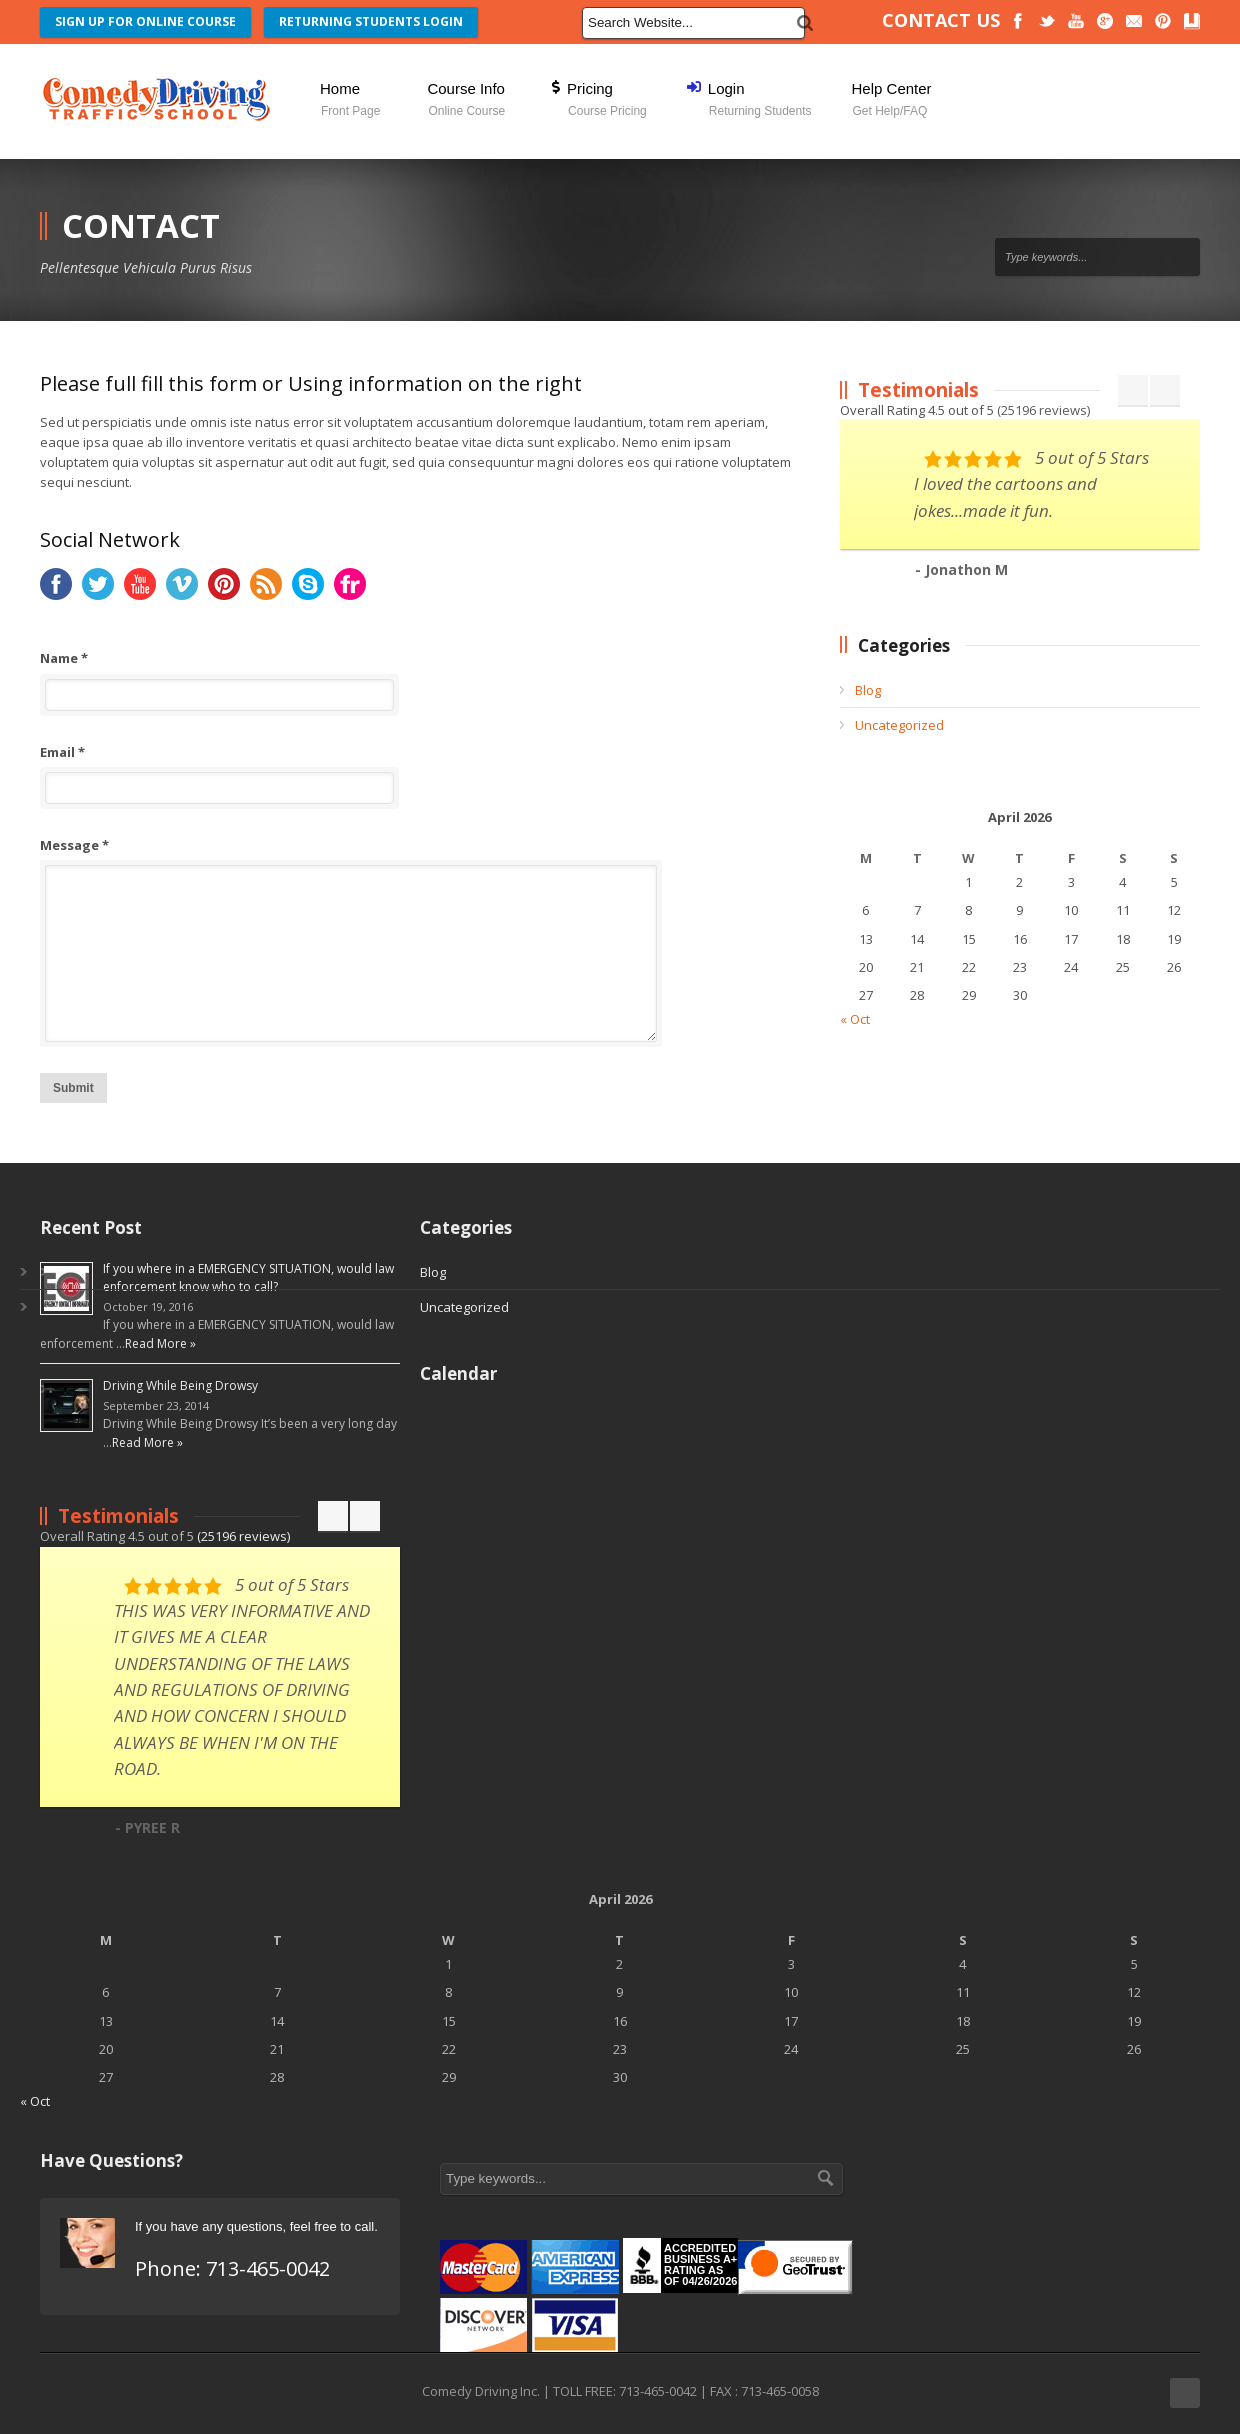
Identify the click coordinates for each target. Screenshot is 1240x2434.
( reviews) (1043, 410)
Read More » (160, 1343)
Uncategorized (899, 725)
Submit (73, 1088)
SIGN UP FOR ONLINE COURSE (145, 21)
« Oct (855, 1019)
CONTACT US (941, 20)
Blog (868, 690)
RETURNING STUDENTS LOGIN (371, 21)
